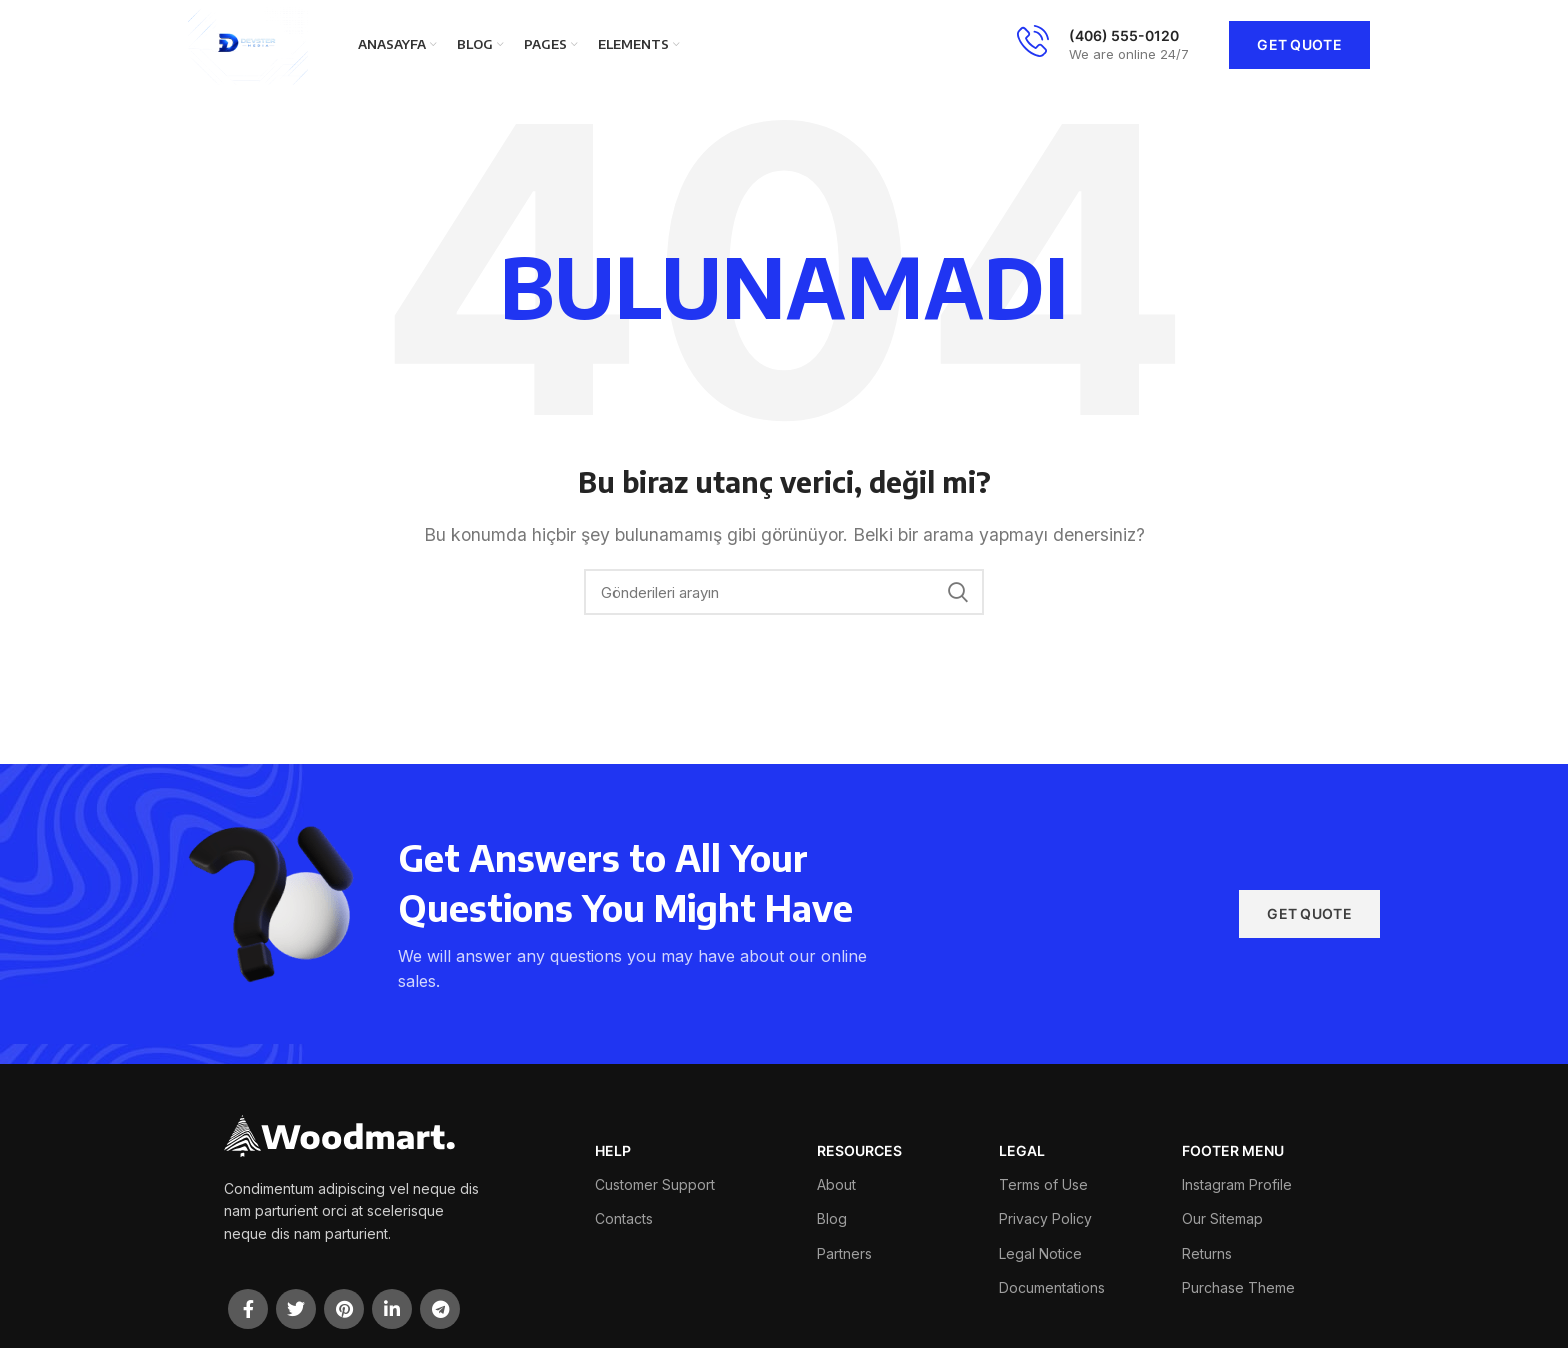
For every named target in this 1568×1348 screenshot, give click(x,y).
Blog (832, 1218)
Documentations (1052, 1287)
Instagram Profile (1237, 1184)
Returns (1207, 1253)
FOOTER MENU (1233, 1150)
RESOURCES (859, 1150)
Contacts (624, 1218)
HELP (613, 1150)
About (836, 1184)
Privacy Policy (1045, 1218)
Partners (844, 1253)
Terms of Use (1043, 1184)
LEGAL (1022, 1150)
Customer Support (655, 1184)
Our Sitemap (1222, 1218)
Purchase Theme (1238, 1287)
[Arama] (784, 592)
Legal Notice (1040, 1253)
